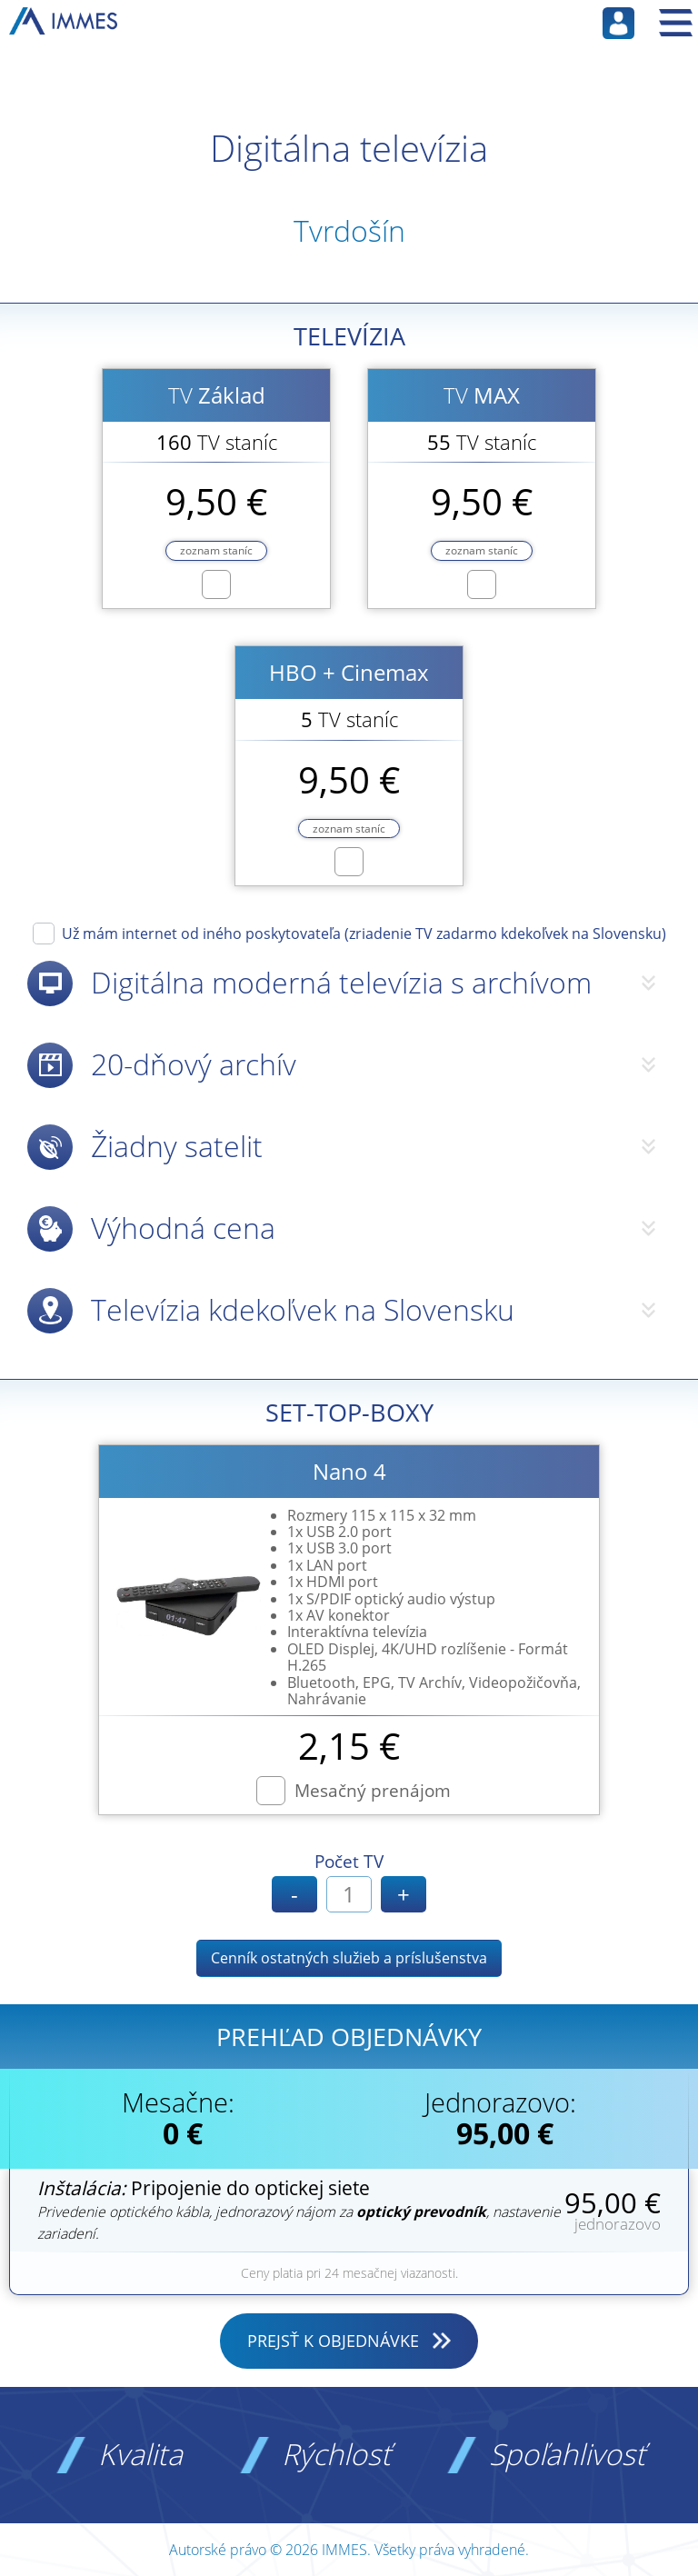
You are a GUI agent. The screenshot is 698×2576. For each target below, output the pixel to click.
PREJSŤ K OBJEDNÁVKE (333, 2340)
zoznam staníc (216, 550)
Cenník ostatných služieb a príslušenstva (349, 1958)
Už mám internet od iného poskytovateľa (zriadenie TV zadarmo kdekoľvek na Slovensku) (364, 933)
